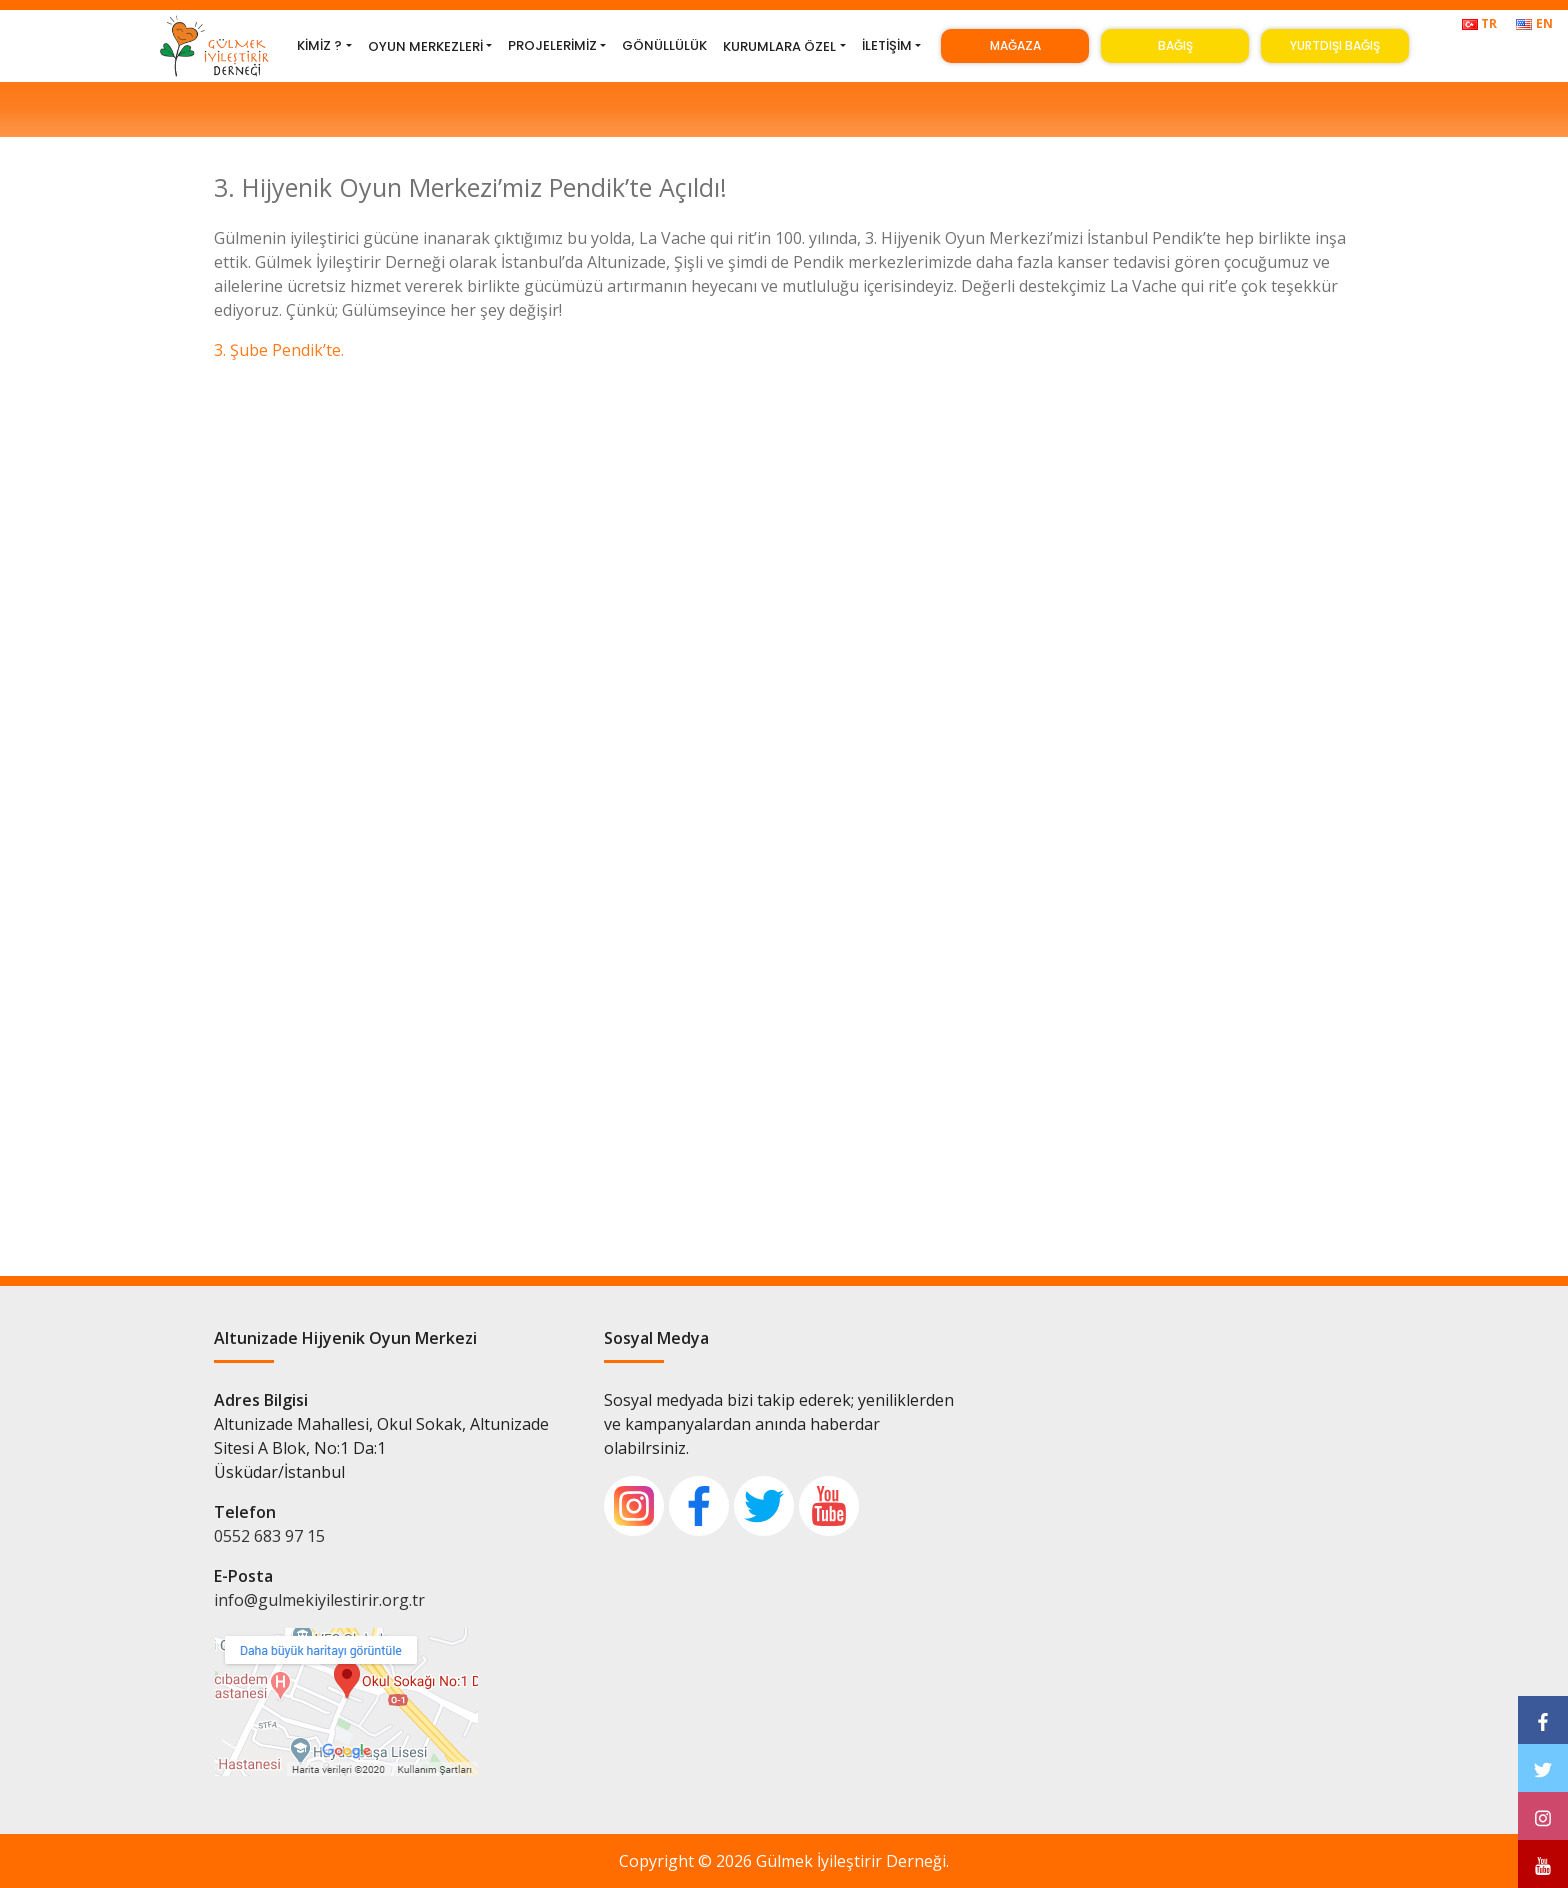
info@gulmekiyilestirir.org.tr (319, 1600)
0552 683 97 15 (269, 1536)
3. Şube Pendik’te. (279, 350)
